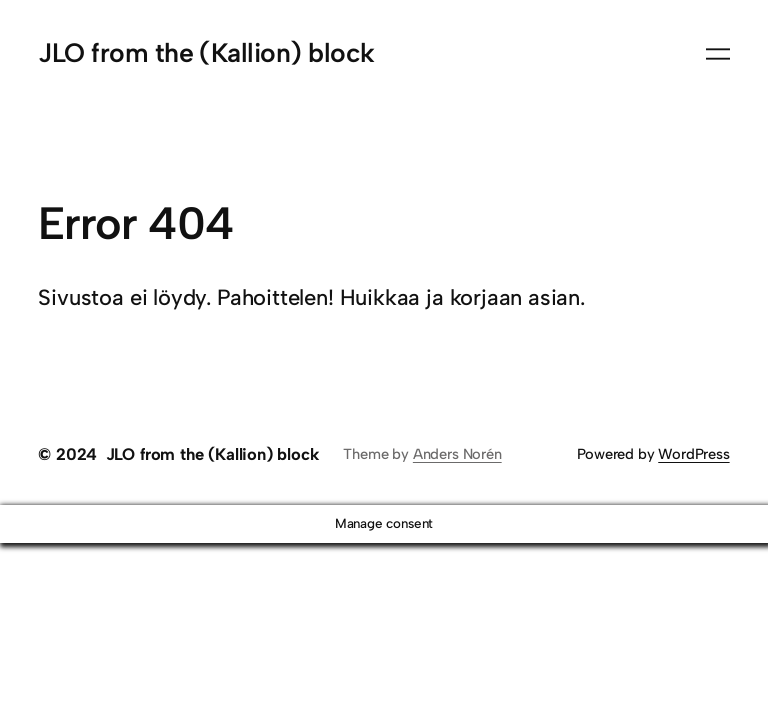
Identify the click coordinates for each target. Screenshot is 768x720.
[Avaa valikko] (718, 54)
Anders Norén (457, 454)
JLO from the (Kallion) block (206, 53)
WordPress (693, 454)
